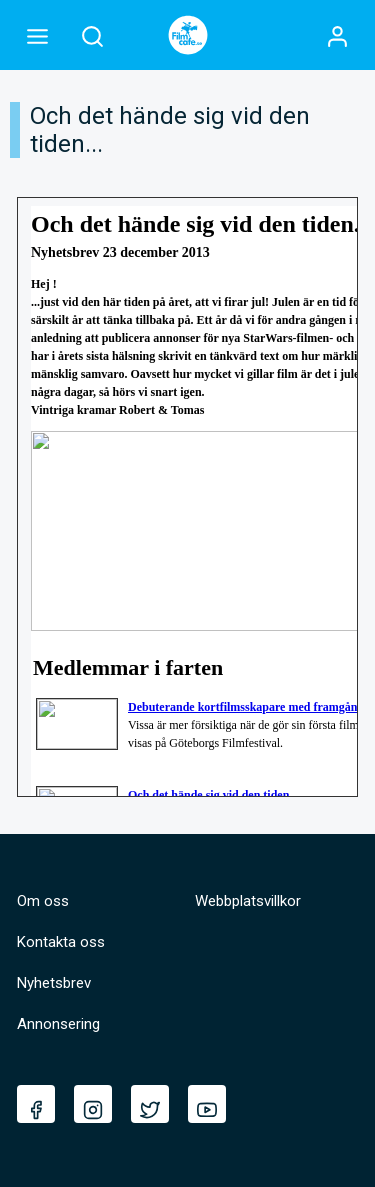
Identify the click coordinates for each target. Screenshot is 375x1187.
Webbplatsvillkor (248, 901)
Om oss (43, 901)
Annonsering (58, 1024)
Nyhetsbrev (54, 983)
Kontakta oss (61, 942)
